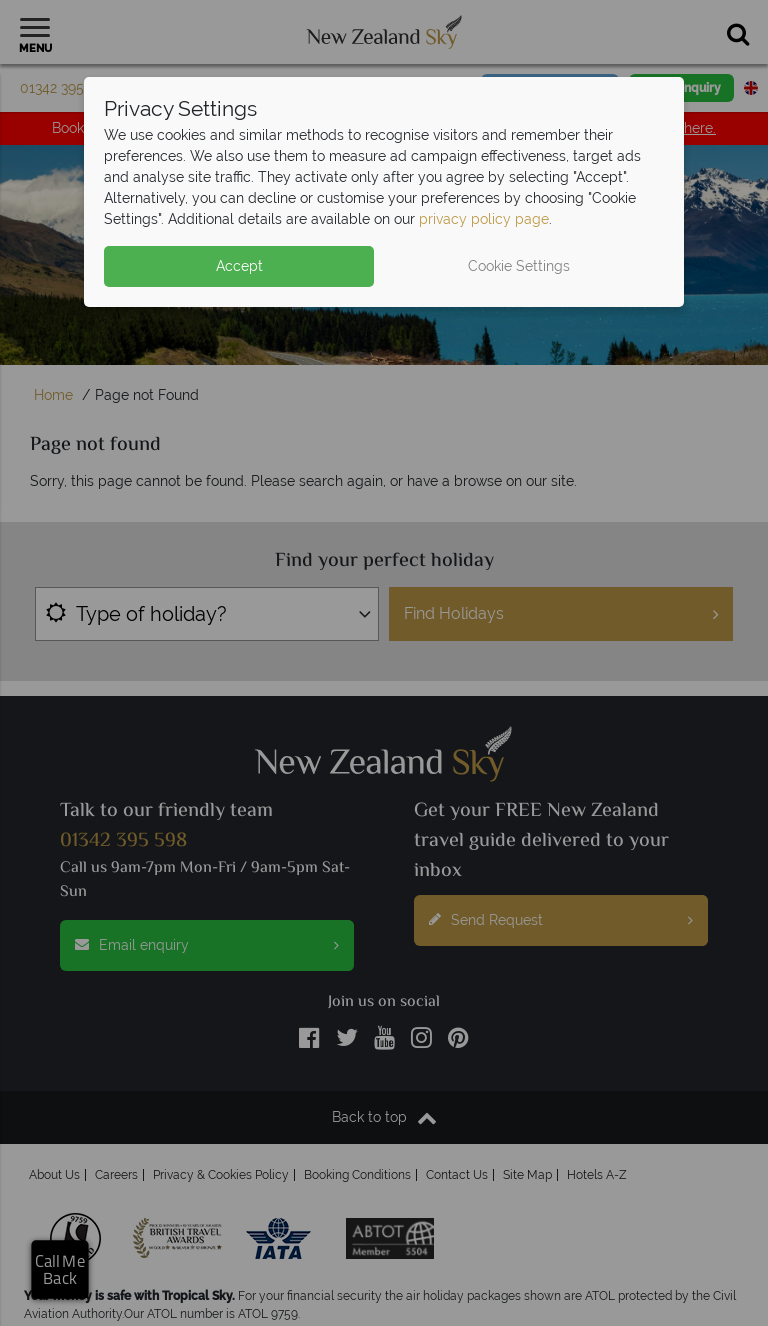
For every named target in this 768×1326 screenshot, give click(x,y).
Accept (239, 266)
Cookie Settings (519, 266)
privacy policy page (484, 219)
